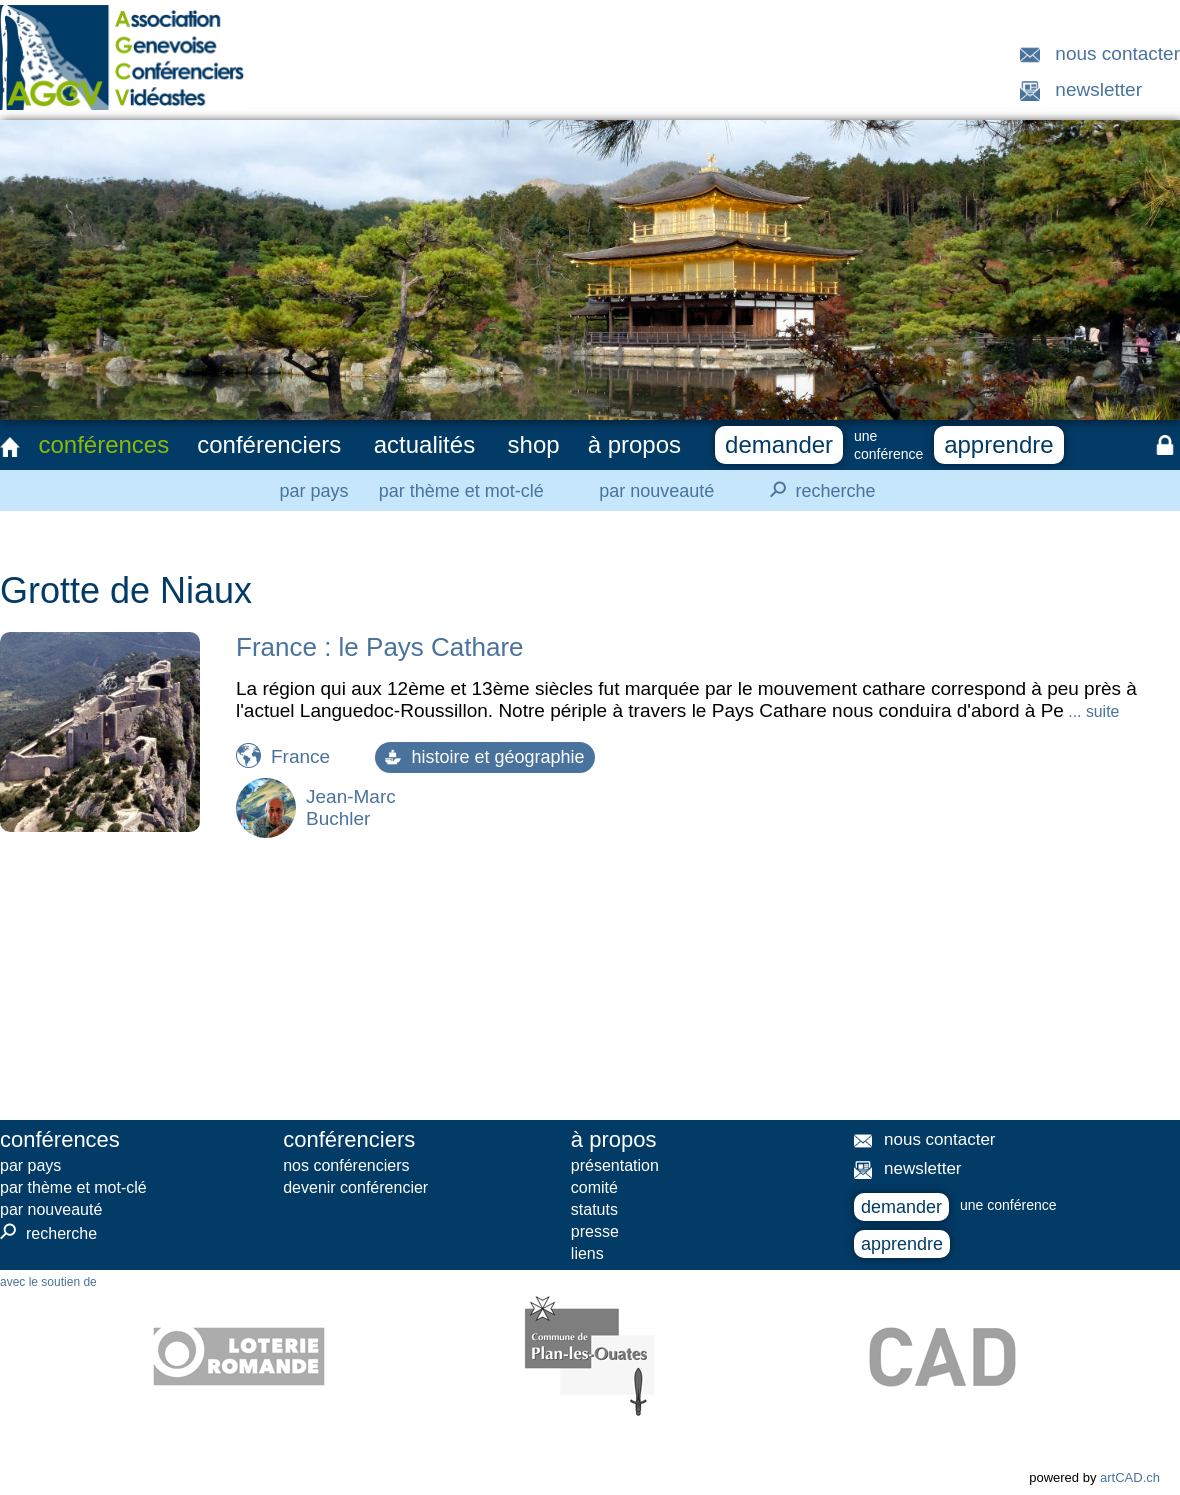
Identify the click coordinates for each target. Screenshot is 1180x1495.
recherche (817, 490)
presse (595, 1231)
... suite (1091, 711)
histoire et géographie (484, 757)
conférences (103, 444)
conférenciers (269, 444)
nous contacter (1117, 53)
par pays (313, 491)
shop (534, 444)
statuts (594, 1209)
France (300, 756)
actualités (424, 444)
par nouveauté (656, 491)
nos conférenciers (346, 1165)
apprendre (998, 444)
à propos (634, 444)
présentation (615, 1165)
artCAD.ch (1130, 1477)
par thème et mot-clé (461, 491)
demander (779, 444)
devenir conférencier (355, 1187)
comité (594, 1187)
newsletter (1098, 89)
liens (587, 1253)
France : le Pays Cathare (380, 647)
